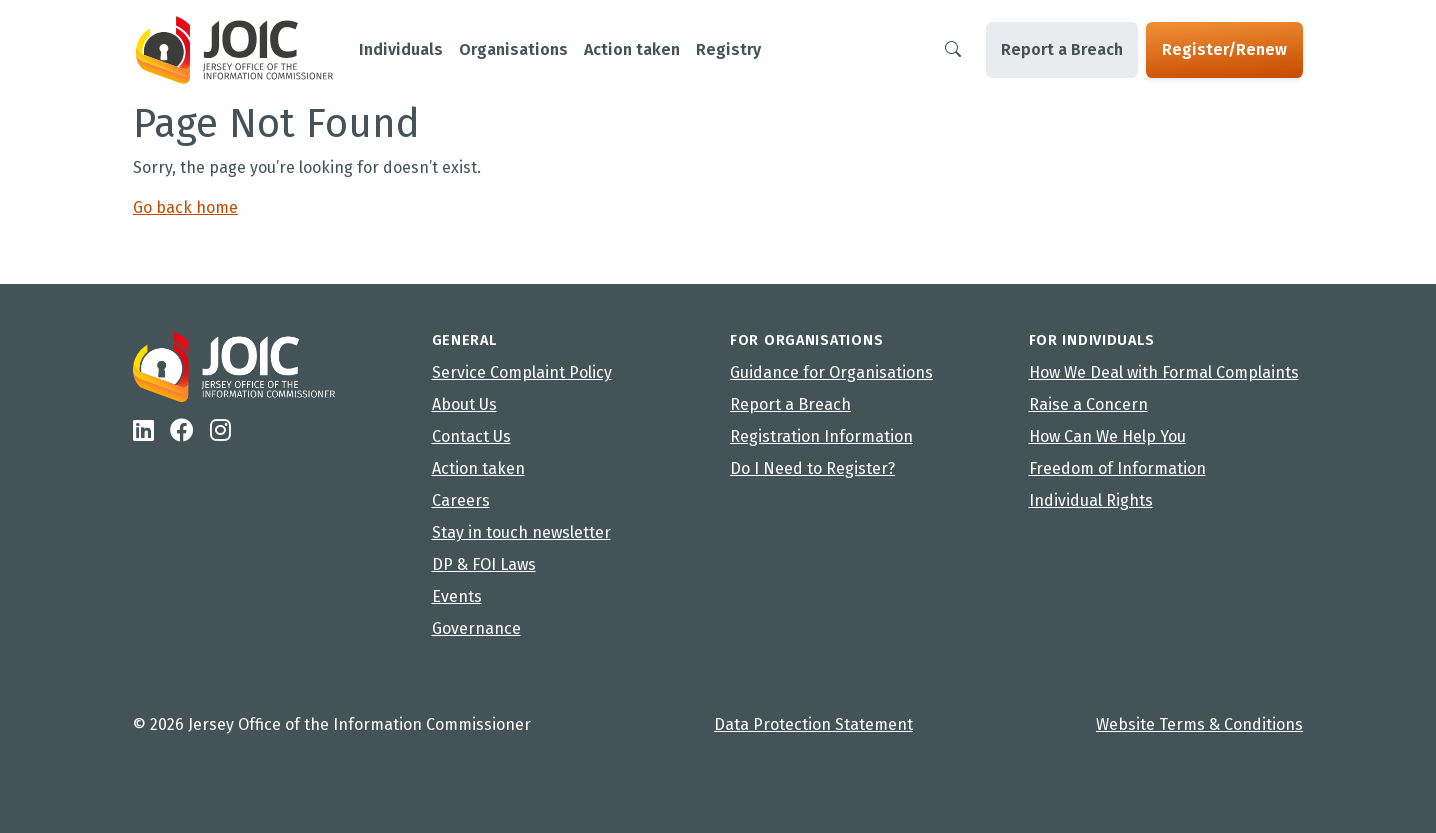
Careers (461, 500)
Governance (476, 628)
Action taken (478, 468)
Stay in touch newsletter (521, 532)
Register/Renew (1224, 49)
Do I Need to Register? (812, 468)
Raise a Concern (1088, 404)
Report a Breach (1062, 49)
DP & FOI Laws (484, 564)
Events (457, 596)
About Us (464, 404)
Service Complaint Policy (522, 372)
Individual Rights (1091, 500)
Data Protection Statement (813, 724)
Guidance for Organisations (831, 372)
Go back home (185, 207)
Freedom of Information (1117, 468)
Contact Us (471, 436)
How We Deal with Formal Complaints (1164, 372)
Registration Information (821, 436)
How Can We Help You (1107, 436)
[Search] (953, 50)
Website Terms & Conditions (1199, 724)
